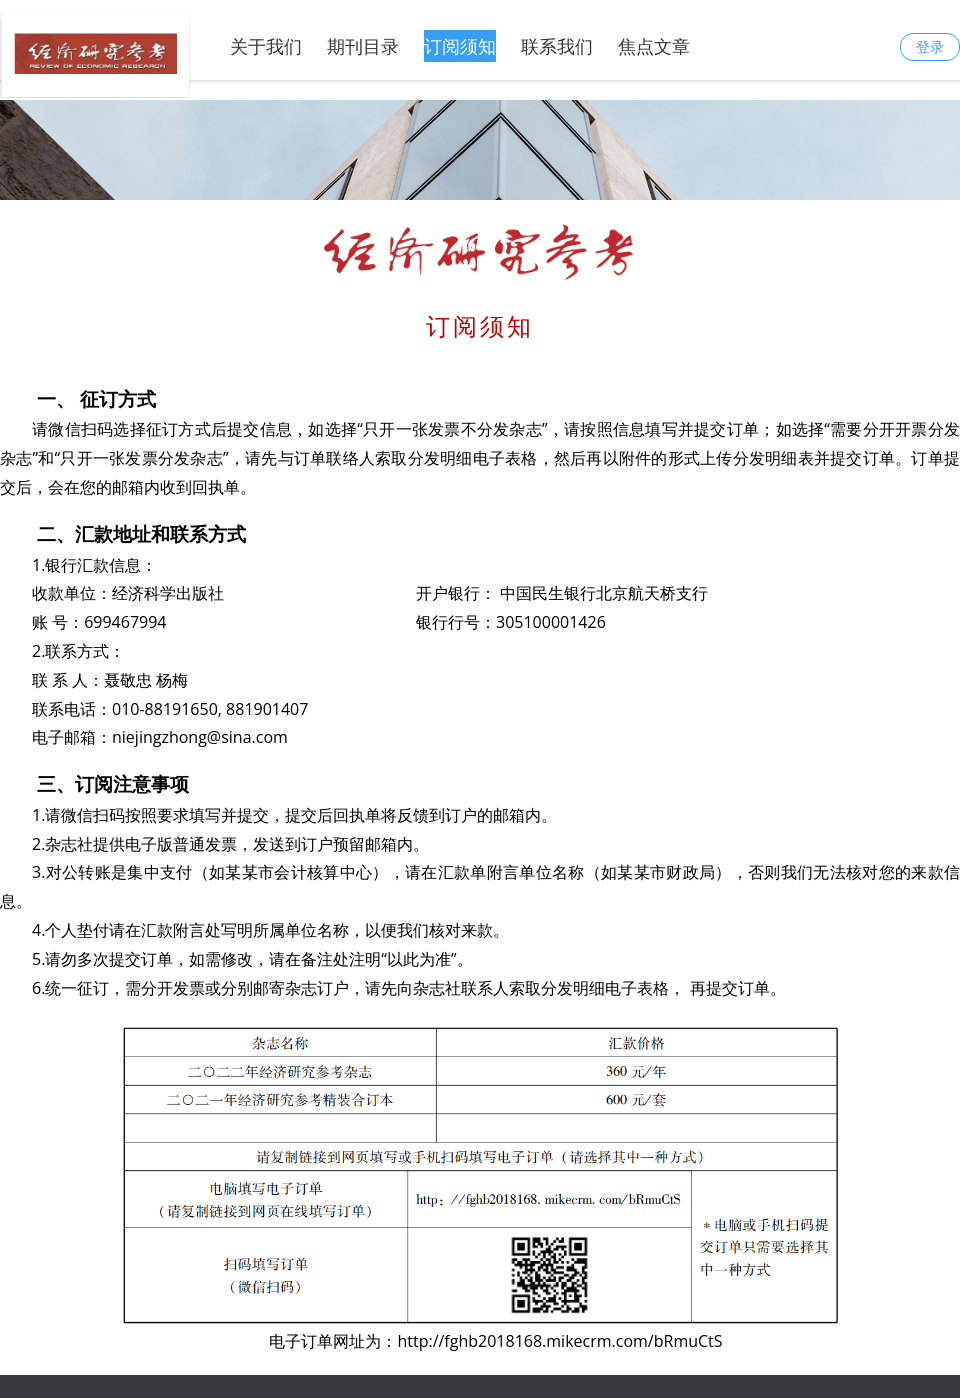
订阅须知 (460, 46)
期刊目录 (363, 46)
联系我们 (557, 46)
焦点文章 (654, 46)
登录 (930, 46)
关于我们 (266, 46)
